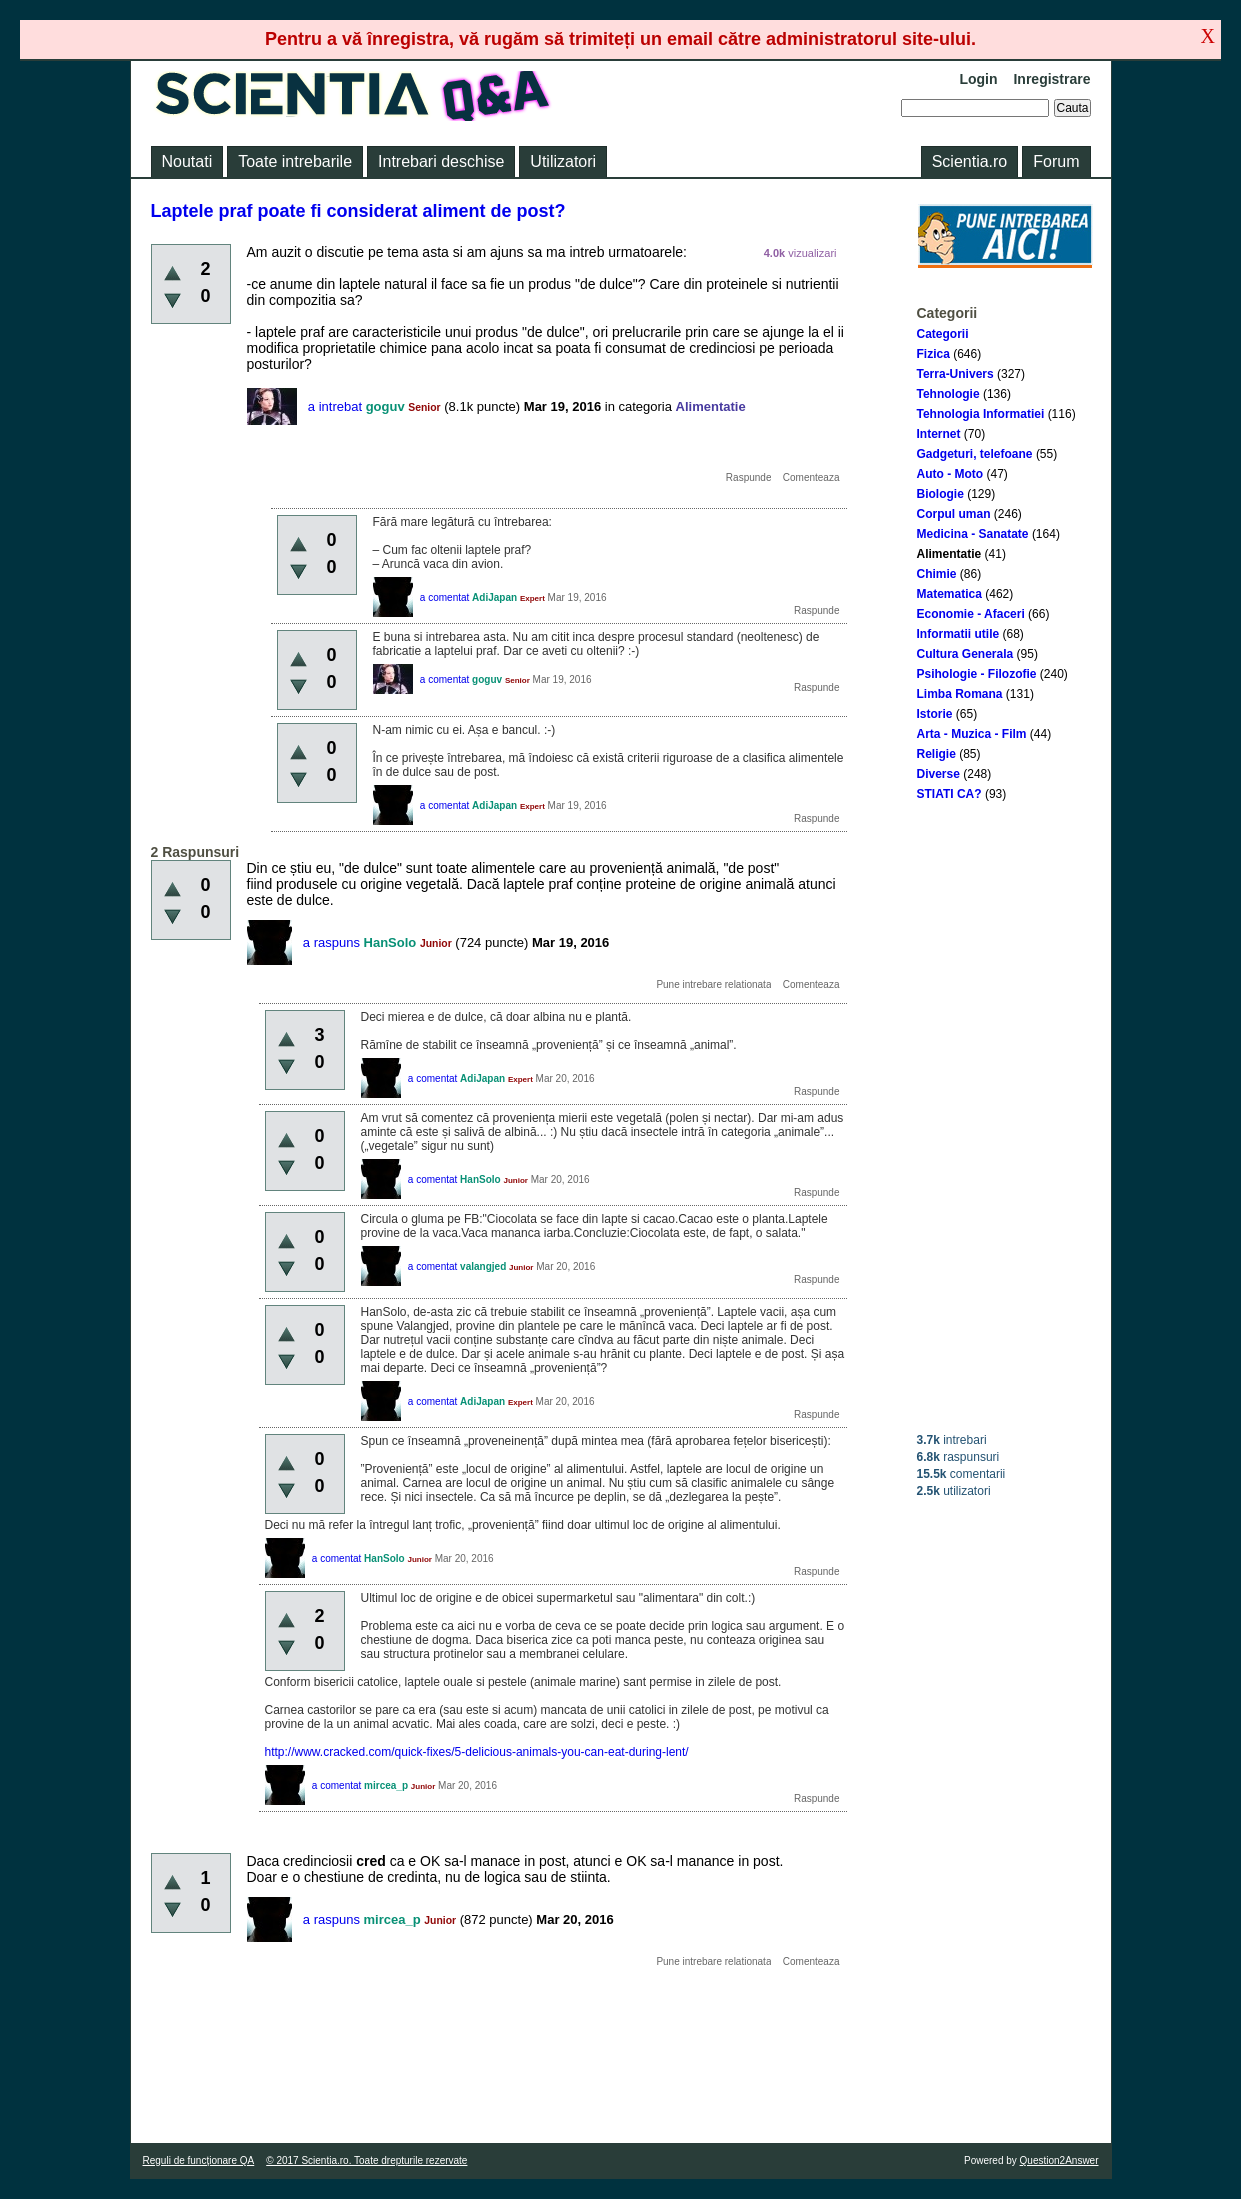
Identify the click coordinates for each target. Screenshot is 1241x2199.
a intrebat (335, 406)
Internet (939, 434)
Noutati (187, 161)
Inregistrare (1051, 79)
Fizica (933, 354)
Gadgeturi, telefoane (975, 454)
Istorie (935, 714)
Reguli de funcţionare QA (199, 2160)
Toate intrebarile (295, 161)
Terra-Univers (955, 374)
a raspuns (331, 942)
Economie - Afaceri (971, 614)
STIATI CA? (949, 794)
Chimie (937, 574)
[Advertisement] (1005, 1117)
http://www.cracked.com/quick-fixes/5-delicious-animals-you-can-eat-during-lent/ (477, 1752)
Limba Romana (960, 694)
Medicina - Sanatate (973, 534)
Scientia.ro (970, 161)
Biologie (940, 494)
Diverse (938, 774)
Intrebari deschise (441, 161)
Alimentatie (949, 554)
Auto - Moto (950, 474)
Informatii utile (958, 634)
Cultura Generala (965, 654)
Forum (1056, 161)
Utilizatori (563, 161)
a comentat (444, 597)
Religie (936, 754)
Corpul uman (954, 514)
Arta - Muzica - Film (972, 734)
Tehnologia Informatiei (981, 414)
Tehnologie (948, 394)
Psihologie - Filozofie (977, 674)
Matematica (949, 594)
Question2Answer (1059, 2160)
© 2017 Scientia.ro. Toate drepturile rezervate (366, 2160)
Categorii (943, 334)
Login (978, 79)
